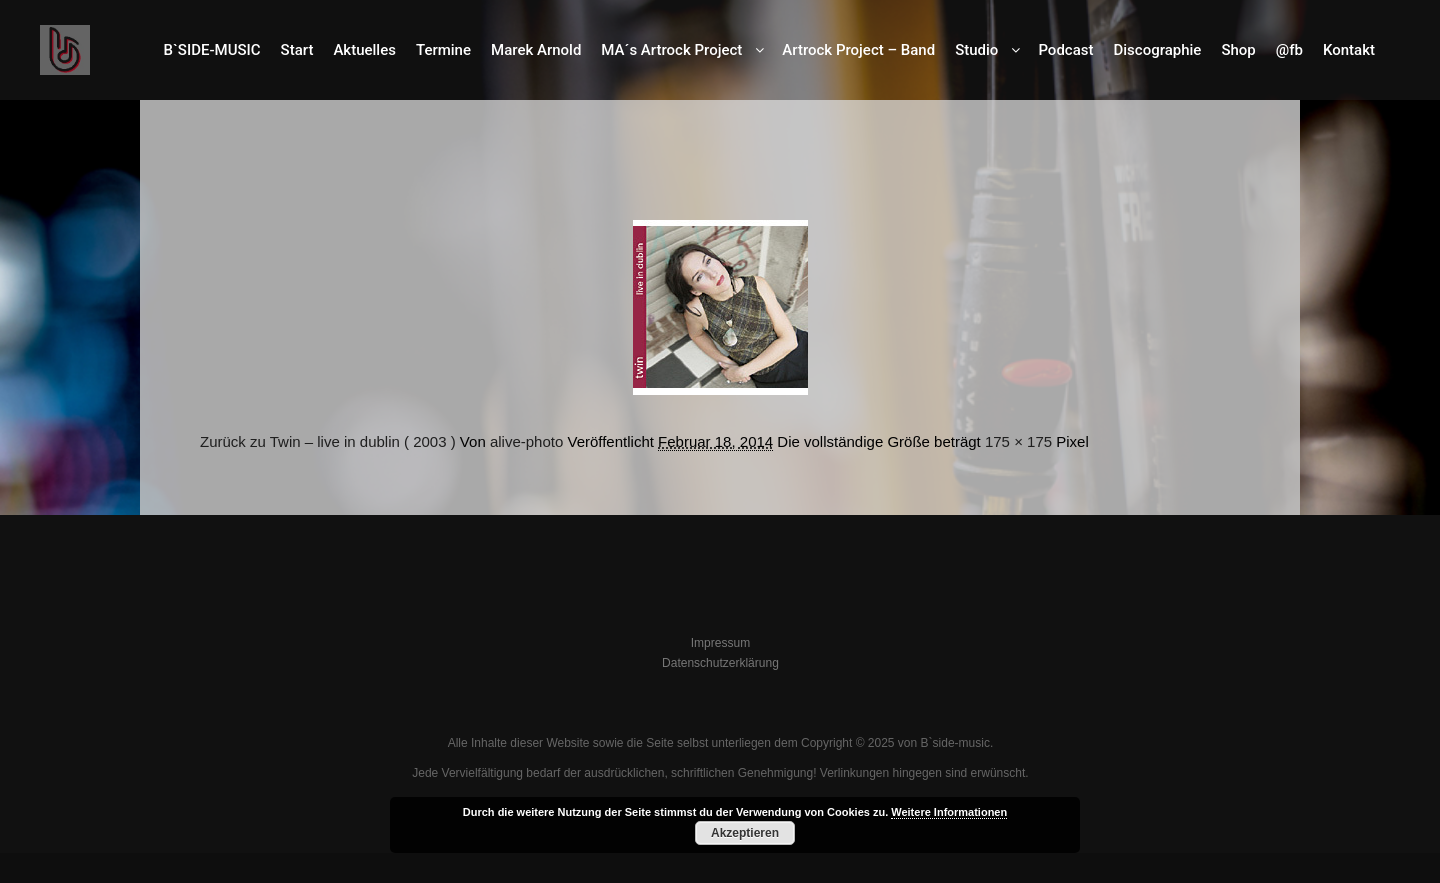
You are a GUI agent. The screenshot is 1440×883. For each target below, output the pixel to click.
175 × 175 (1018, 441)
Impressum (720, 643)
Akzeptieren (745, 833)
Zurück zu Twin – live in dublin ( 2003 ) (328, 441)
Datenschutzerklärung (720, 663)
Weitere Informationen (949, 812)
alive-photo (526, 441)
